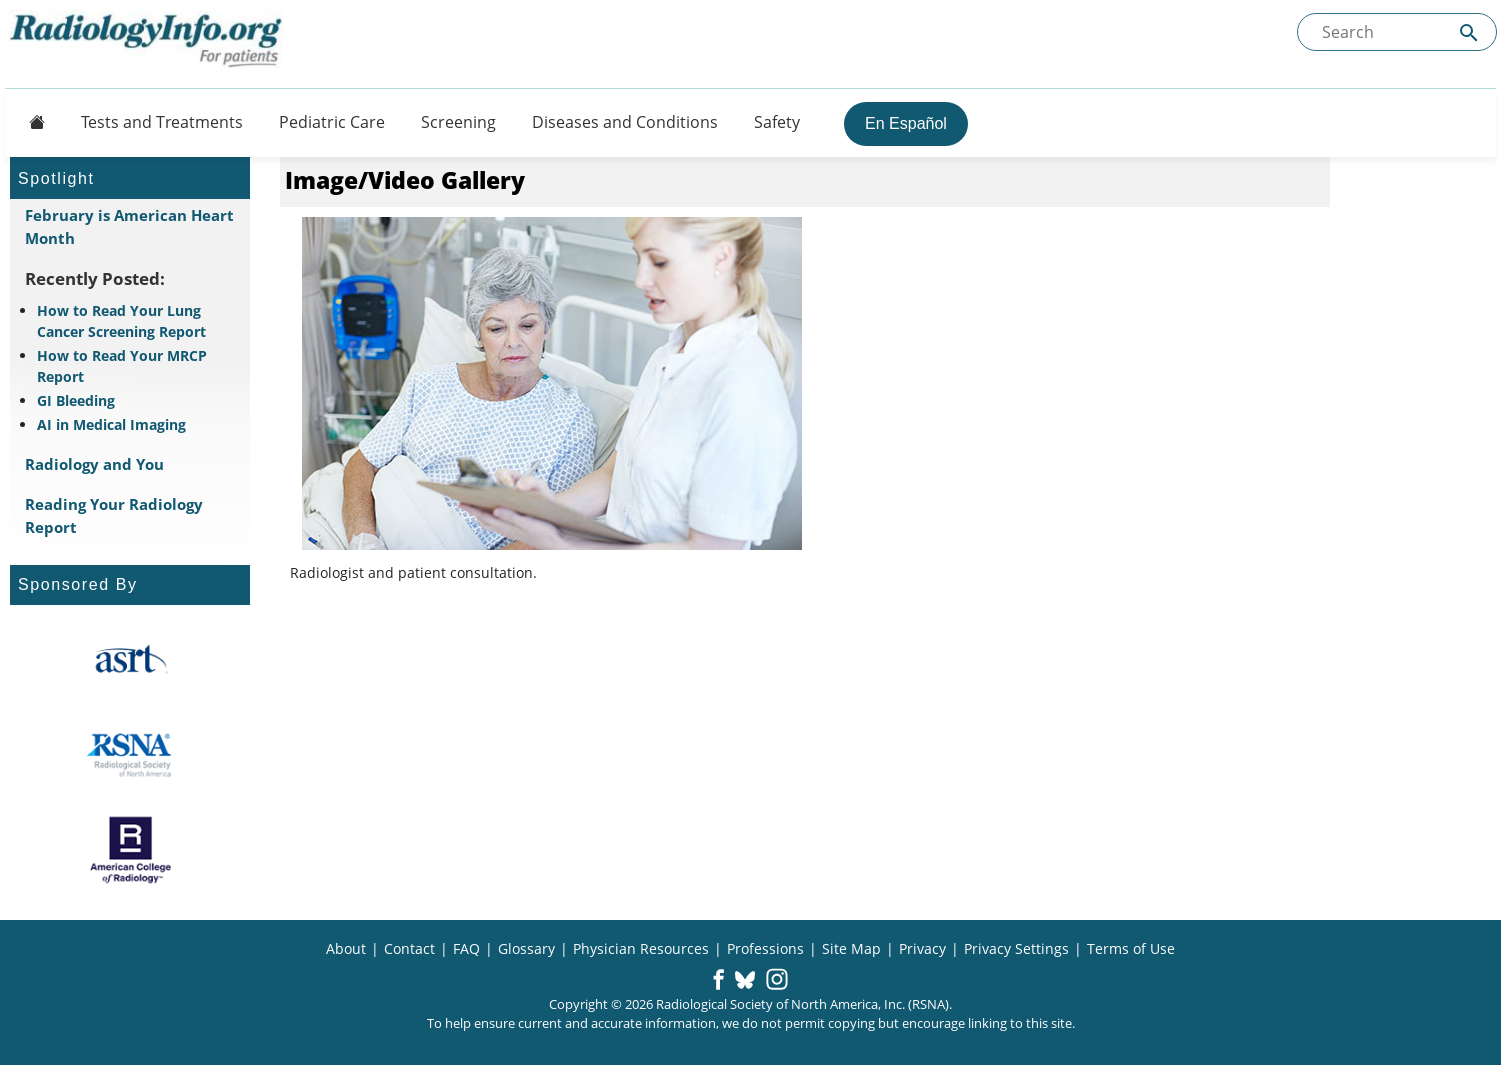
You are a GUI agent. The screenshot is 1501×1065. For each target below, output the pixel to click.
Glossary (526, 948)
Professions (765, 948)
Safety (777, 122)
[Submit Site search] (1469, 32)
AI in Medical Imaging (111, 424)
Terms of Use (1131, 948)
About (346, 948)
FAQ (466, 948)
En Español (906, 123)
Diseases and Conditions (625, 122)
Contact (409, 948)
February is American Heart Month (129, 226)
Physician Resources (641, 948)
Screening (458, 122)
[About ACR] (130, 850)
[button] (718, 981)
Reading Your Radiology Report (114, 515)
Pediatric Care (332, 122)
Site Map (851, 948)
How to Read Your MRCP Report (122, 366)
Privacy (922, 948)
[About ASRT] (130, 660)
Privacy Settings (1016, 948)
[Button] (31, 122)
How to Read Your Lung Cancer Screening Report (121, 321)
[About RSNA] (130, 755)
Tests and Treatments (162, 122)
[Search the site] (1397, 32)
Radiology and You (94, 464)
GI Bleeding (76, 400)
